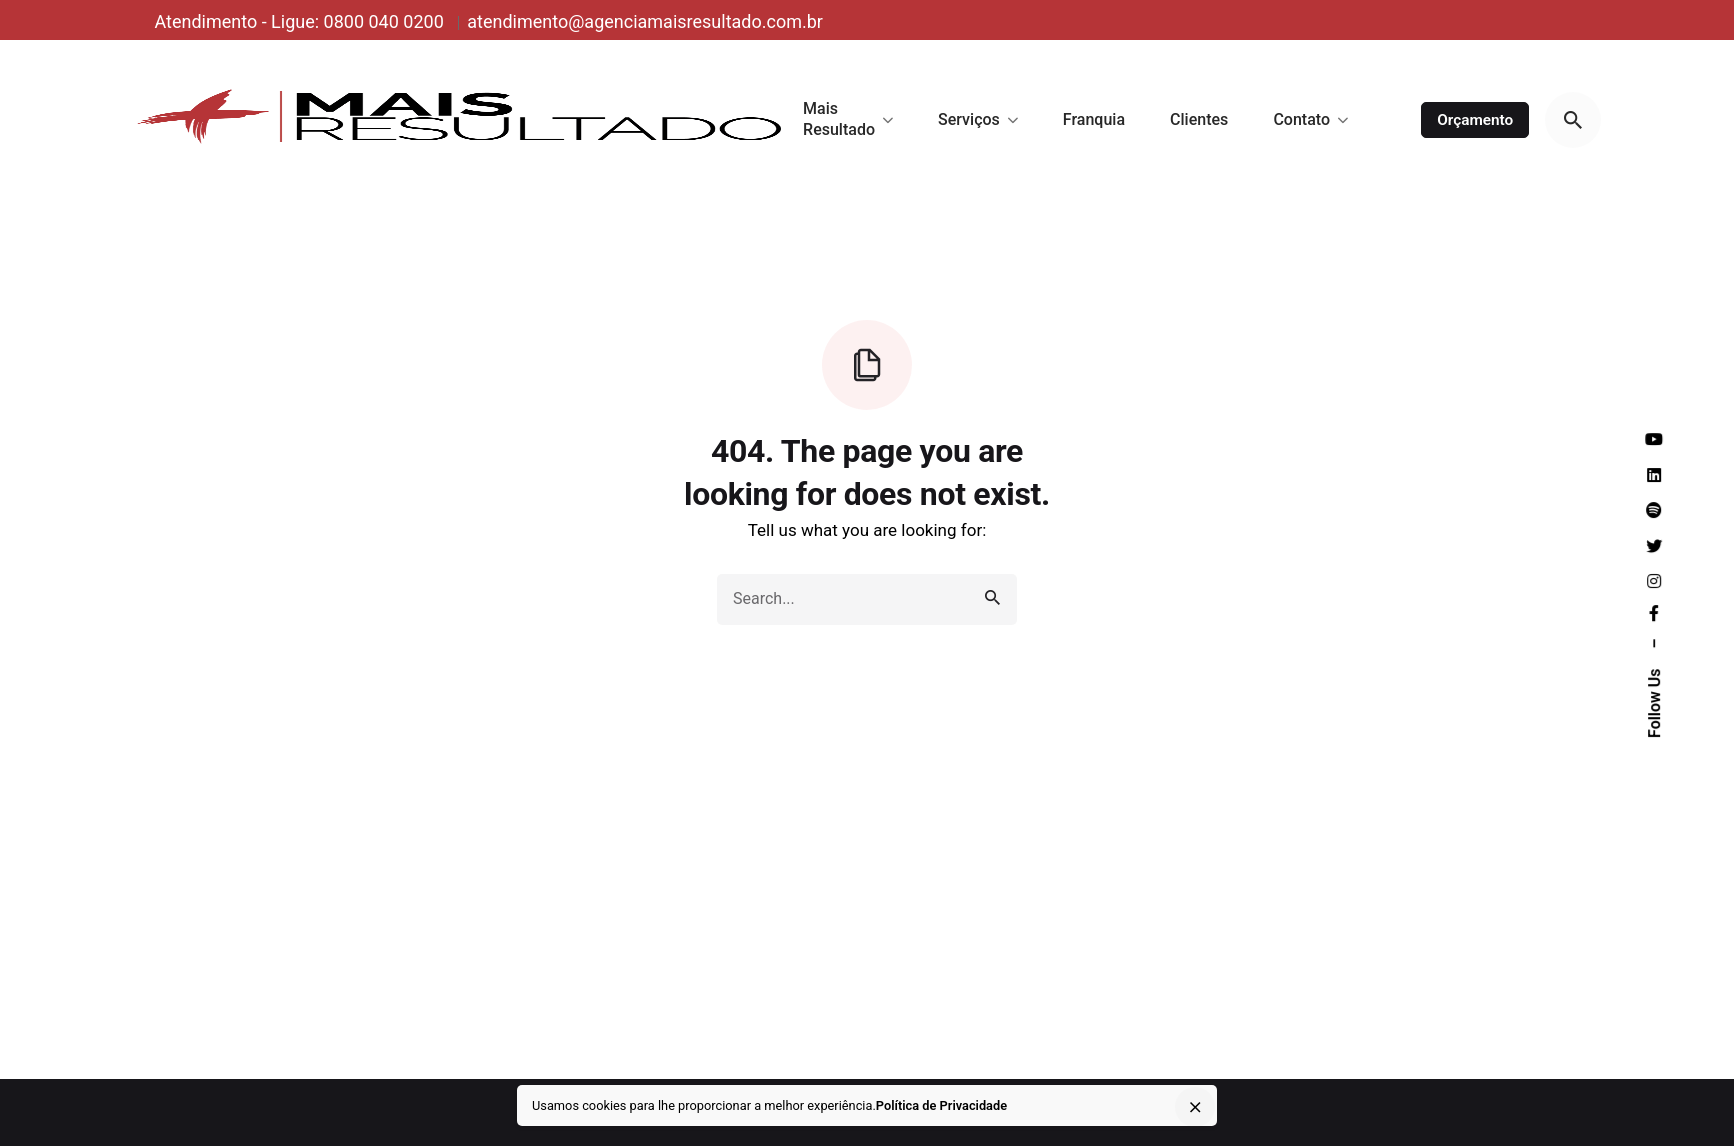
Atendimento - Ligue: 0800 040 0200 (301, 21)
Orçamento (1475, 120)
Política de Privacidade (941, 1105)
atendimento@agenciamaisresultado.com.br (645, 21)
